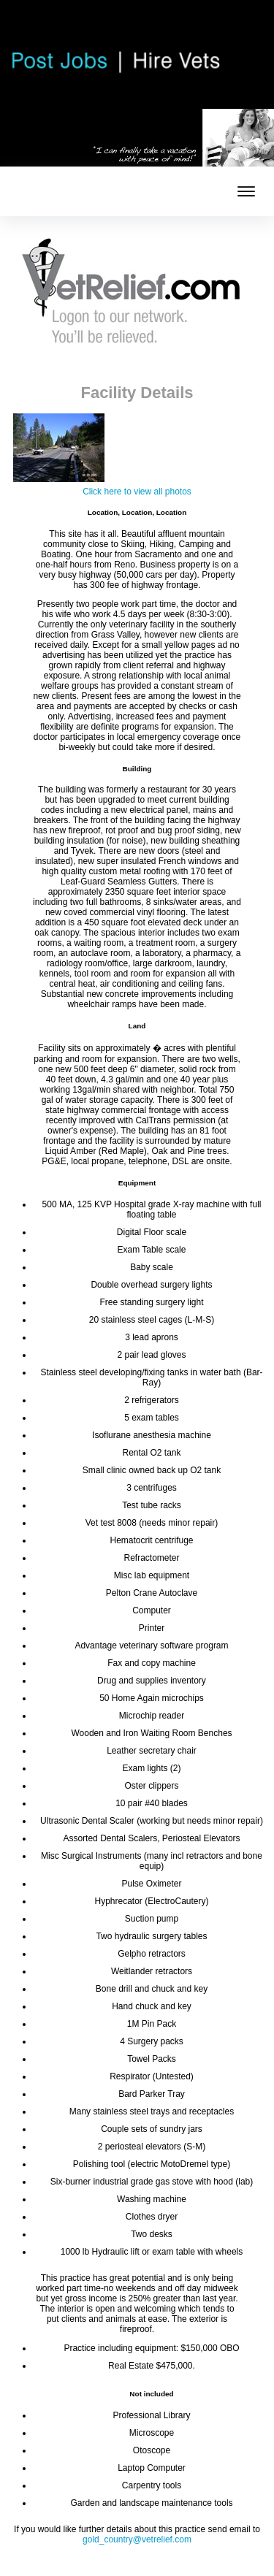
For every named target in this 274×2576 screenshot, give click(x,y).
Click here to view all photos (137, 491)
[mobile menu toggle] (246, 191)
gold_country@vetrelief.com (137, 2539)
